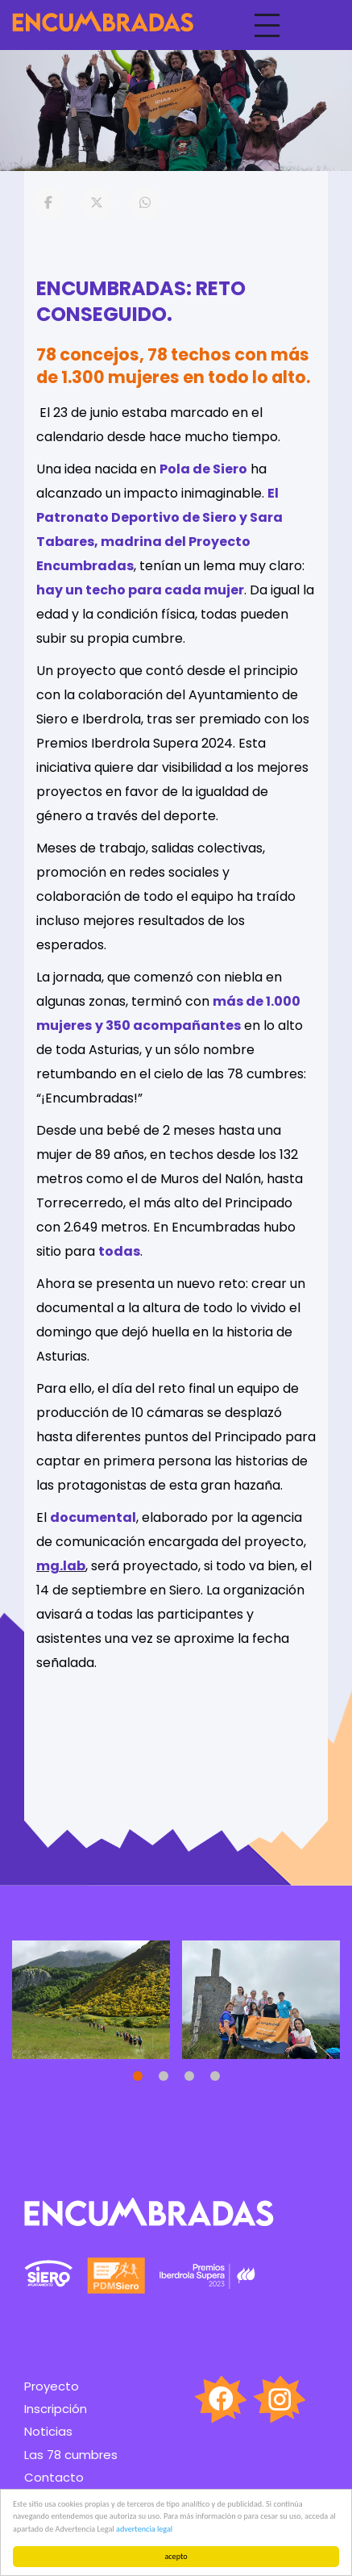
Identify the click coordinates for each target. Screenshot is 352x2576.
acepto (176, 2556)
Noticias (48, 2431)
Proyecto (51, 2386)
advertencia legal (144, 2529)
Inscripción (55, 2408)
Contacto (54, 2477)
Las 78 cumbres (71, 2454)
